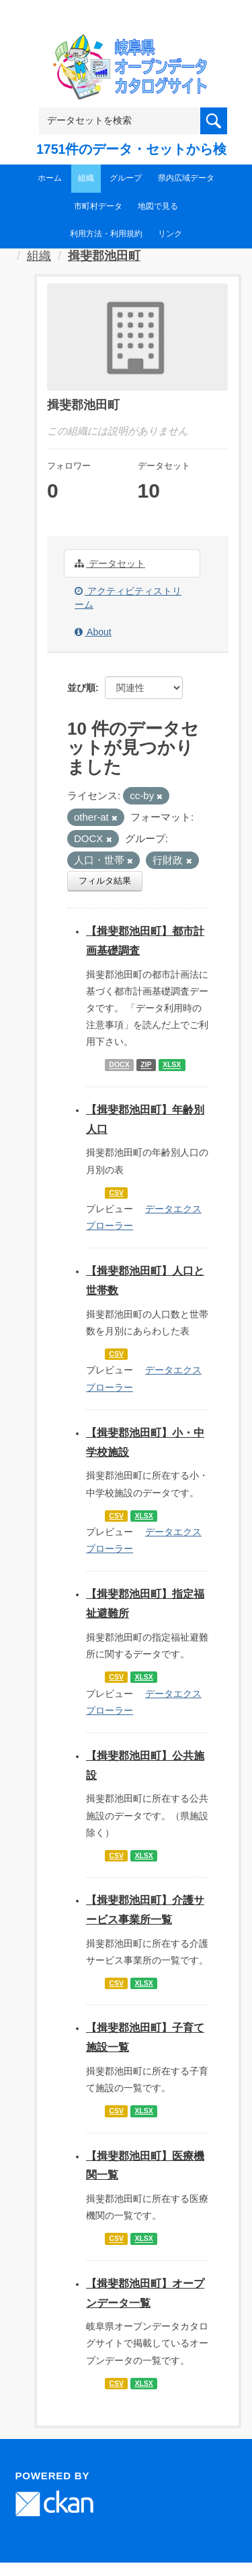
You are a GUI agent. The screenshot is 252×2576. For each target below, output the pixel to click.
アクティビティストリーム (128, 598)
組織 (86, 178)
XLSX (172, 1065)
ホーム (50, 178)
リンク (170, 233)
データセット (110, 563)
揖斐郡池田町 (104, 256)
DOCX (119, 1065)
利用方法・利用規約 (106, 233)
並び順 (81, 687)
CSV (116, 1193)
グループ (126, 178)
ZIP (145, 1065)
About (93, 632)
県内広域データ (186, 178)
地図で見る (158, 206)
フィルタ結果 (105, 881)
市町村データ (98, 206)
